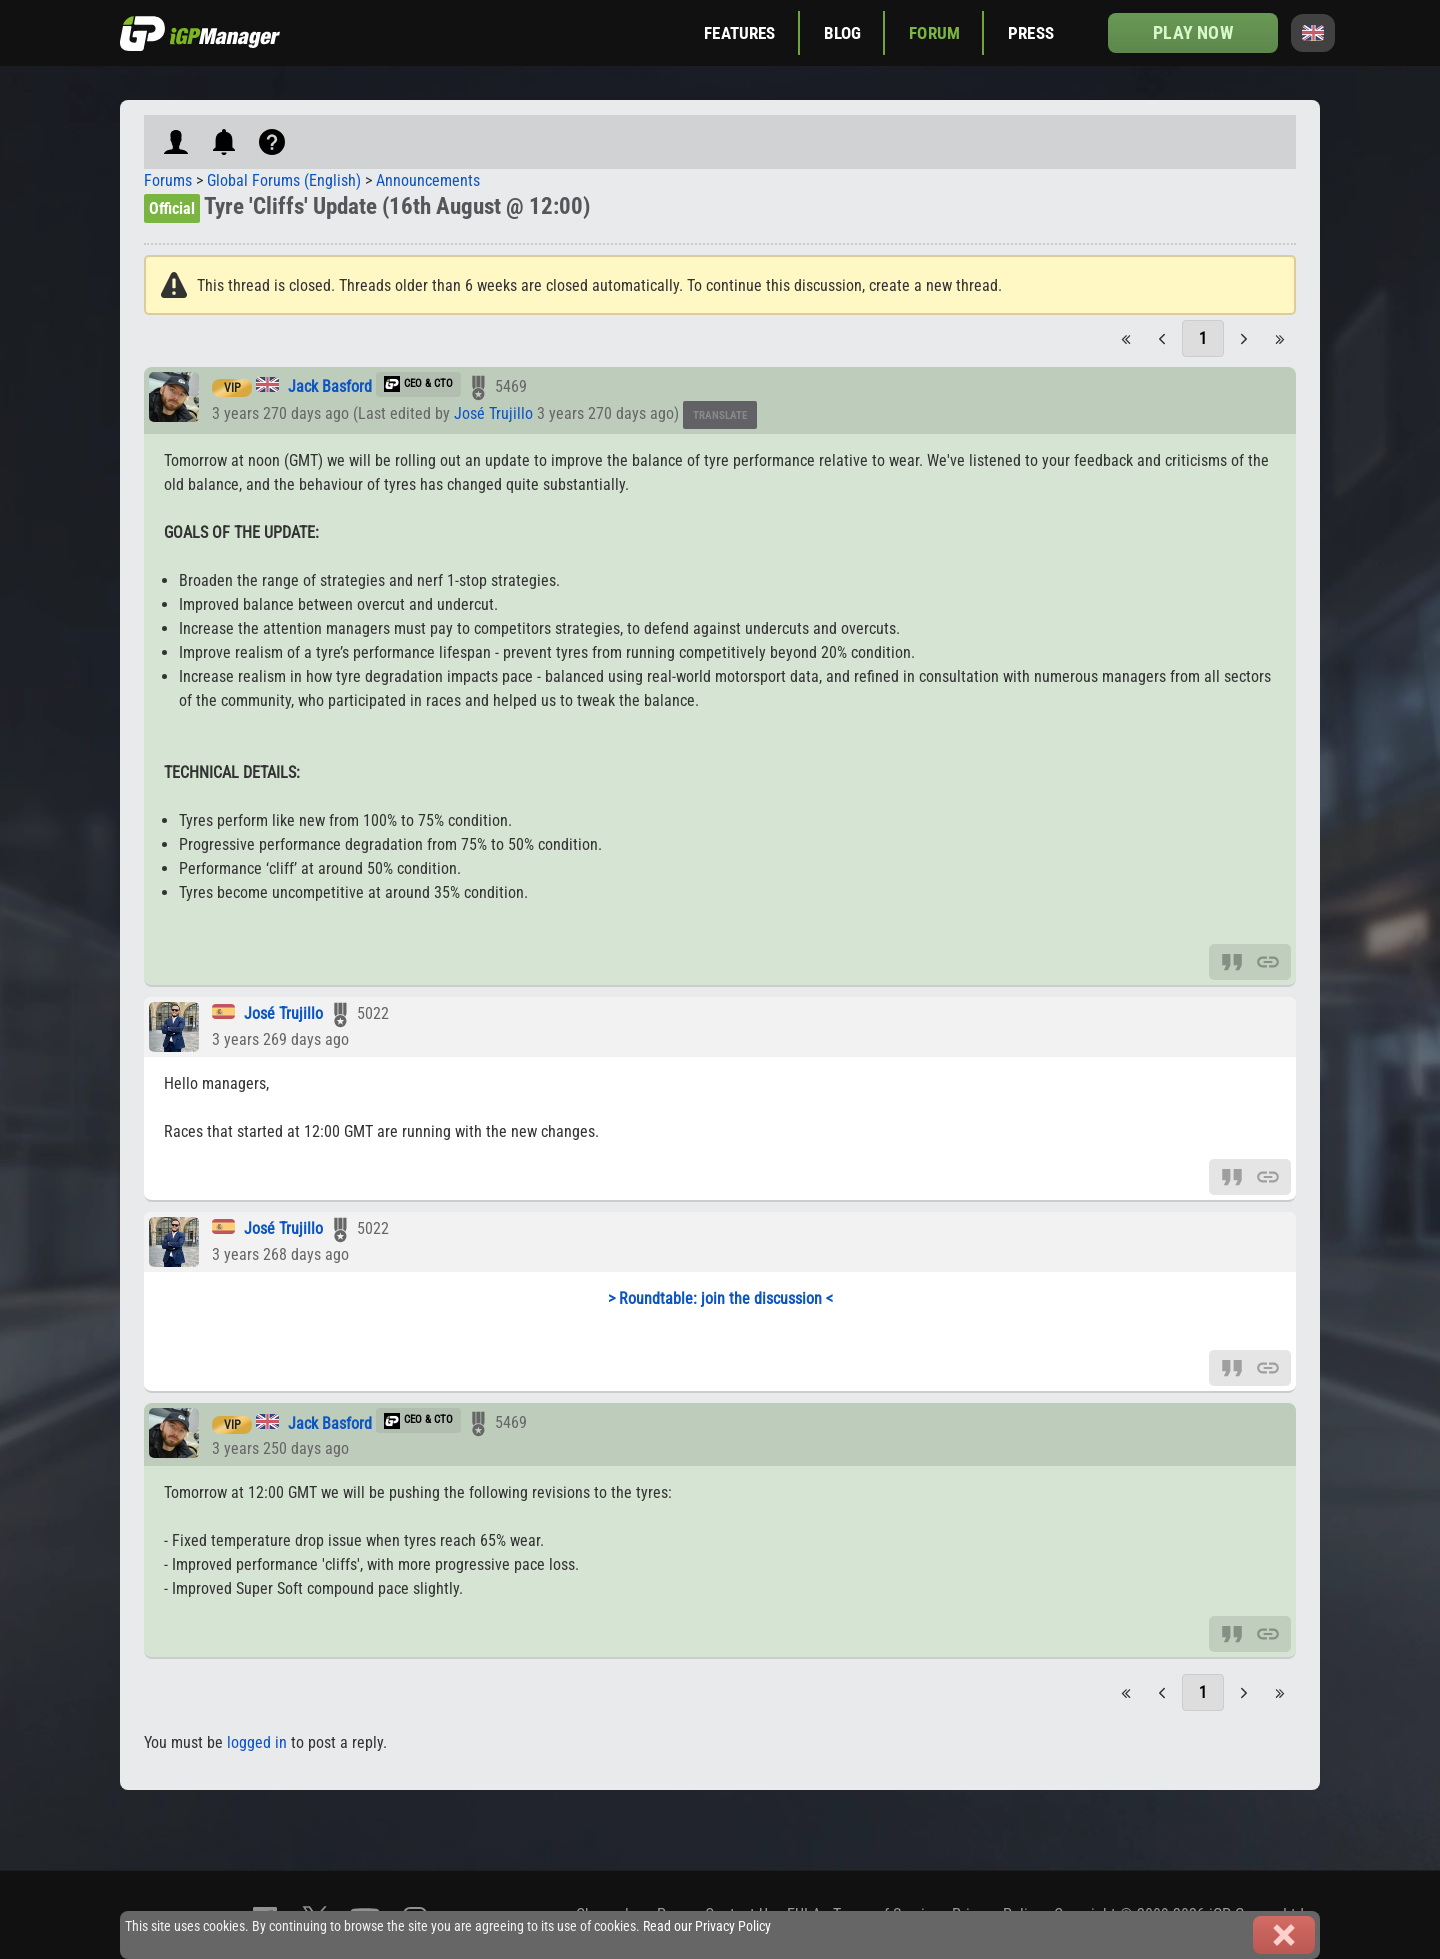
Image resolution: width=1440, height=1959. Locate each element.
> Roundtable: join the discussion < (720, 1298)
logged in (257, 1742)
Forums (168, 180)
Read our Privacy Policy (707, 1926)
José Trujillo (493, 413)
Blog (843, 33)
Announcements (428, 180)
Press (1031, 33)
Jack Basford (330, 386)
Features (739, 33)
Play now (1192, 32)
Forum (934, 33)
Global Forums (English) (284, 180)
